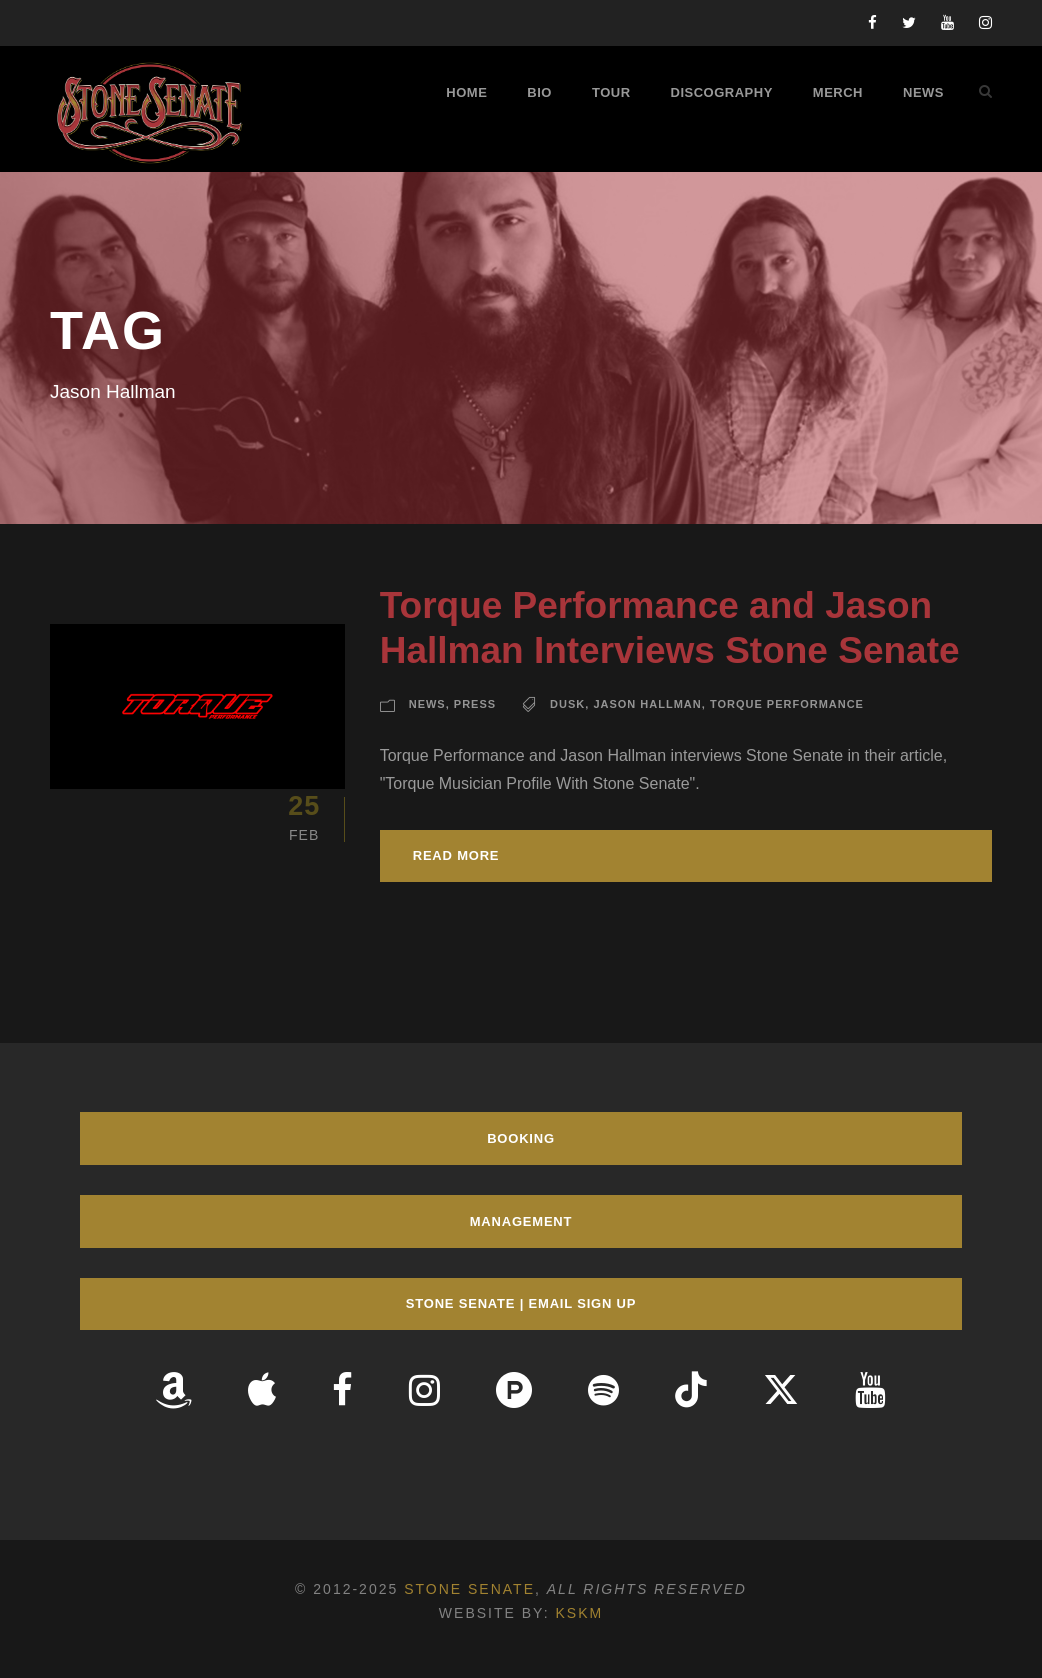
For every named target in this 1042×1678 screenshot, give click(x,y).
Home (466, 92)
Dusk (567, 704)
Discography (722, 92)
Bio (539, 92)
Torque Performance (787, 704)
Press (475, 704)
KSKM (579, 1613)
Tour (611, 92)
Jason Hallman (647, 704)
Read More (456, 855)
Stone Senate (469, 1589)
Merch (838, 92)
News (923, 92)
